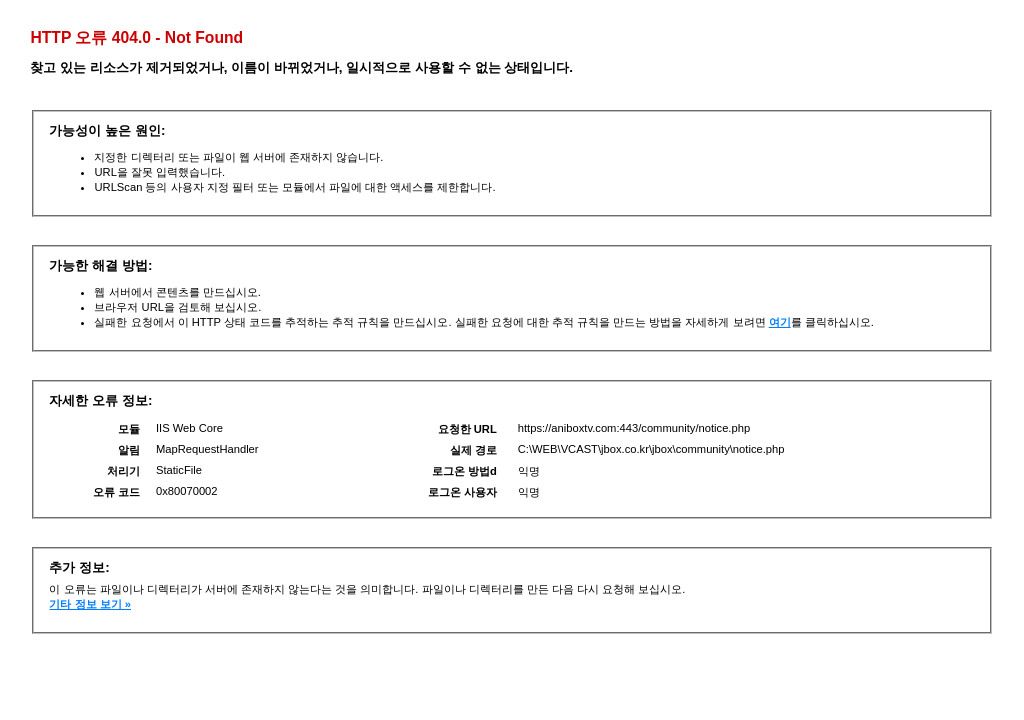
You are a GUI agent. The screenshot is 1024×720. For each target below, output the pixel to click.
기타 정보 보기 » (90, 604)
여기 (780, 322)
